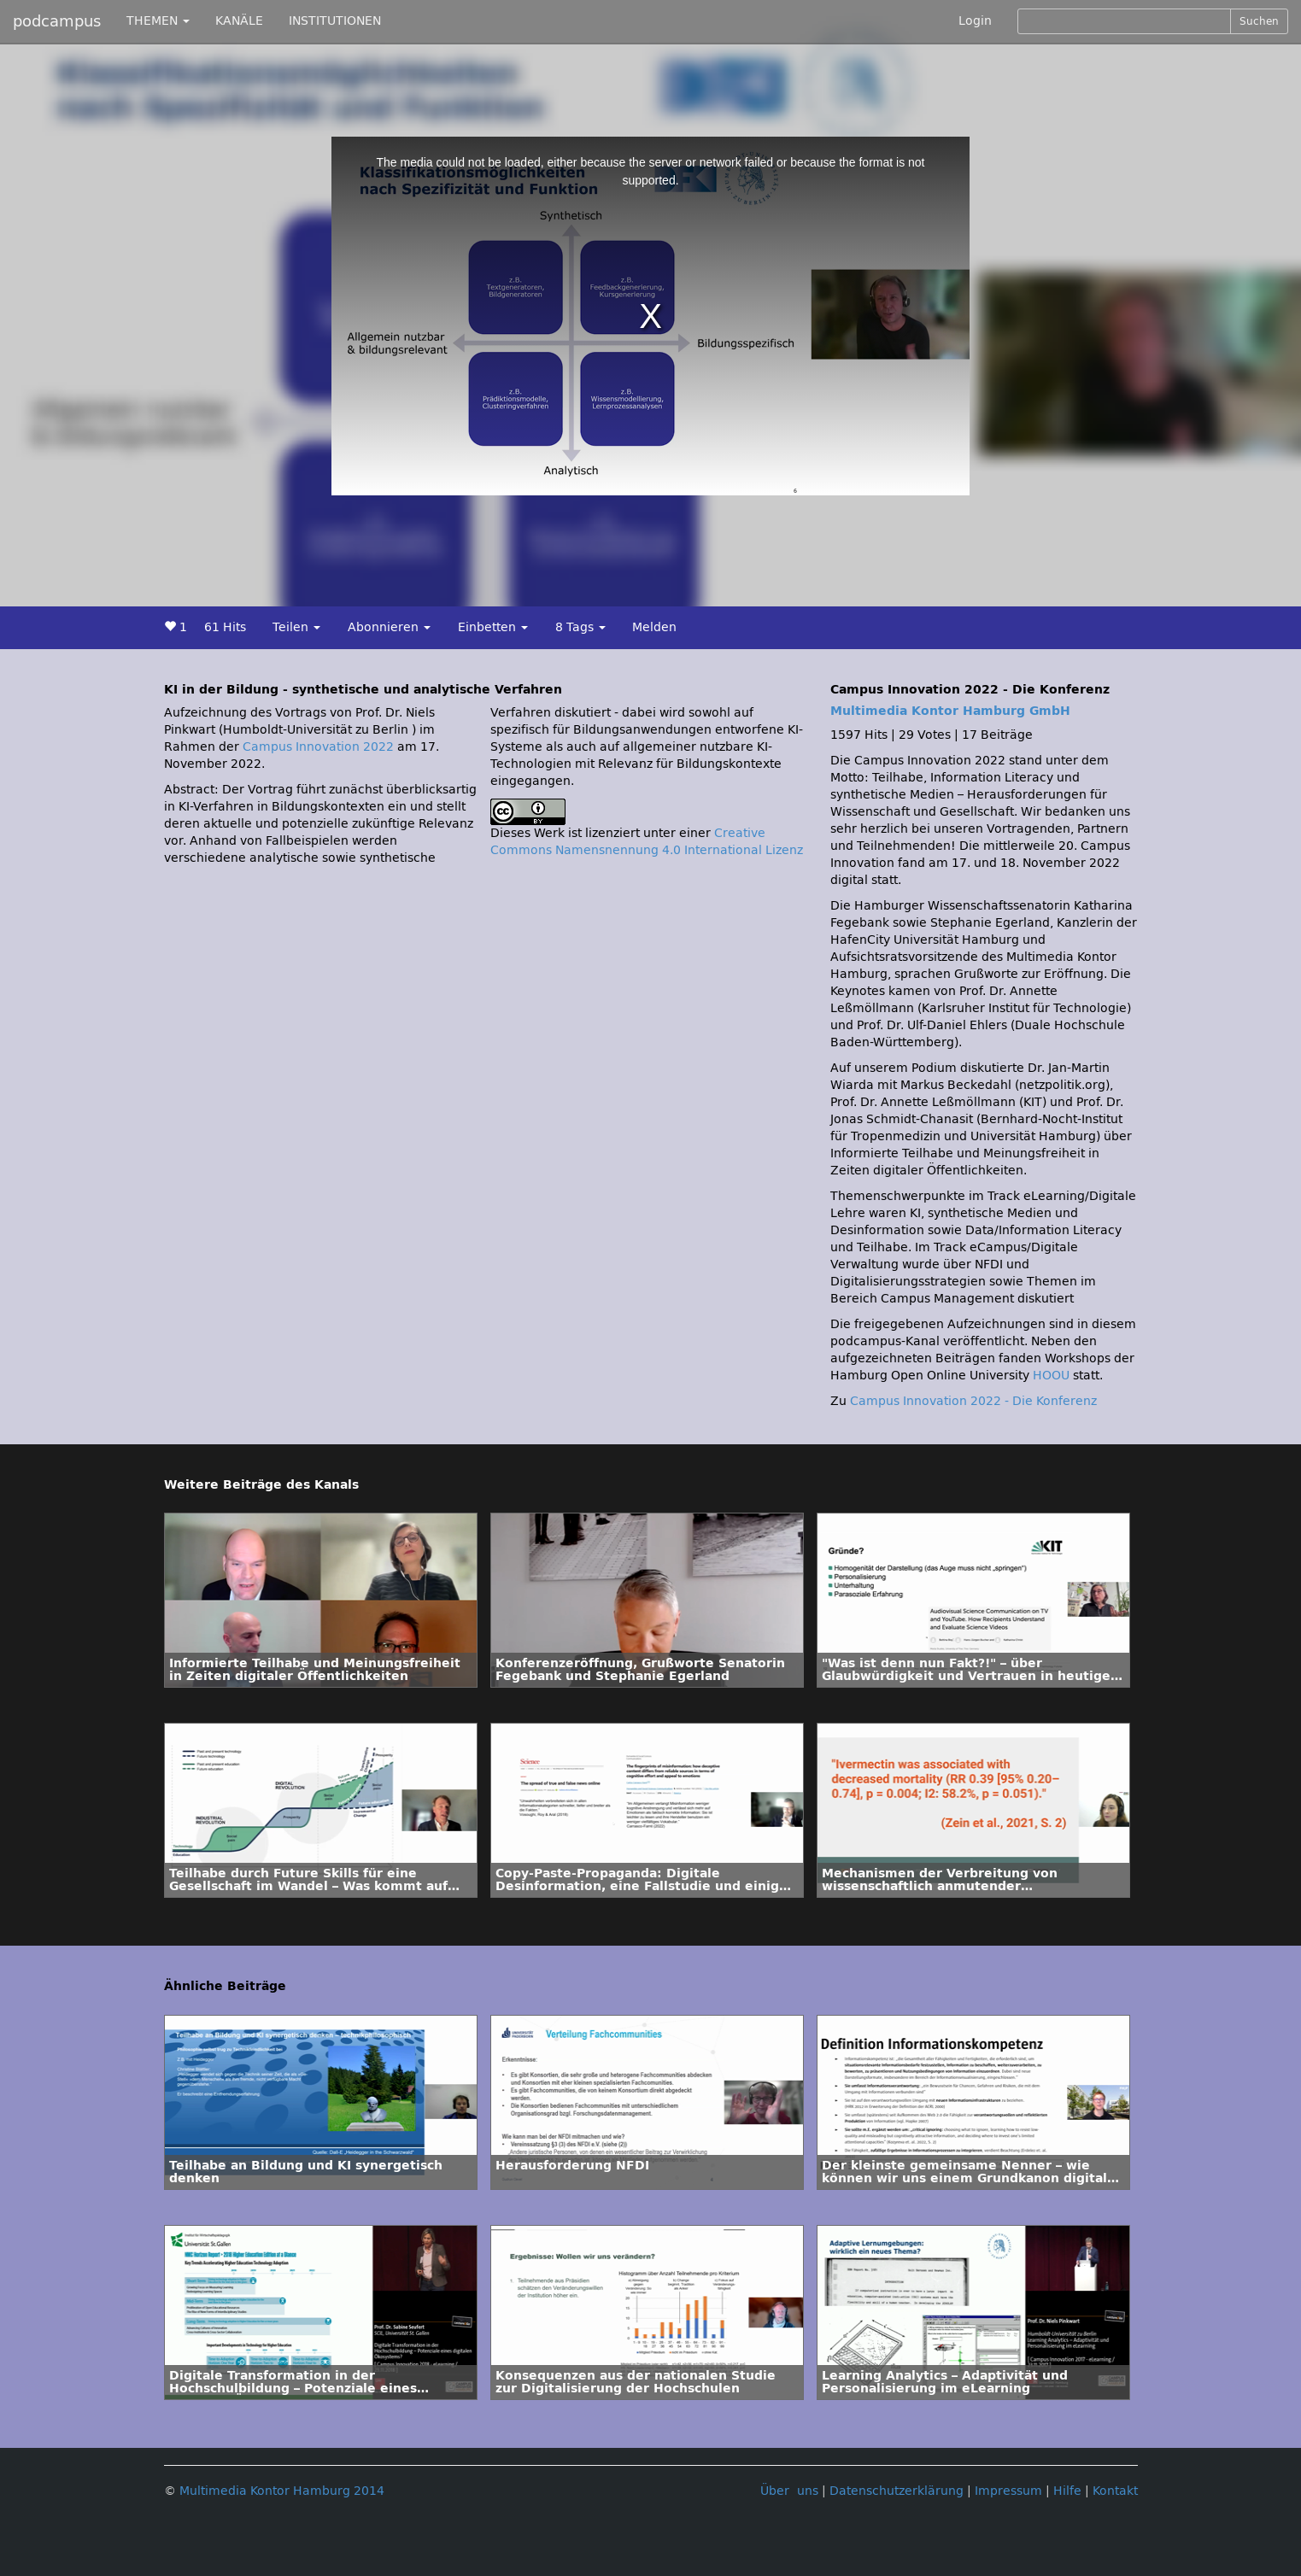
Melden (654, 627)
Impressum (1008, 2491)
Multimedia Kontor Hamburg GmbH (950, 711)
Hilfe (1067, 2491)
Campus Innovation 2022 (318, 747)
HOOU (1051, 1375)
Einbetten (493, 627)
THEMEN (158, 21)
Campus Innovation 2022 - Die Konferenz (973, 1401)
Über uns (789, 2491)
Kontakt (1115, 2491)
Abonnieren (389, 627)
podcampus (57, 21)
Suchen (1259, 21)
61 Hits (225, 627)
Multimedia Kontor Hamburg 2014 (281, 2491)
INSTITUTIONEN (335, 21)
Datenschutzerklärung (896, 2491)
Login (975, 21)
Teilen (296, 627)
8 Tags (580, 627)
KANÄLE (239, 21)
